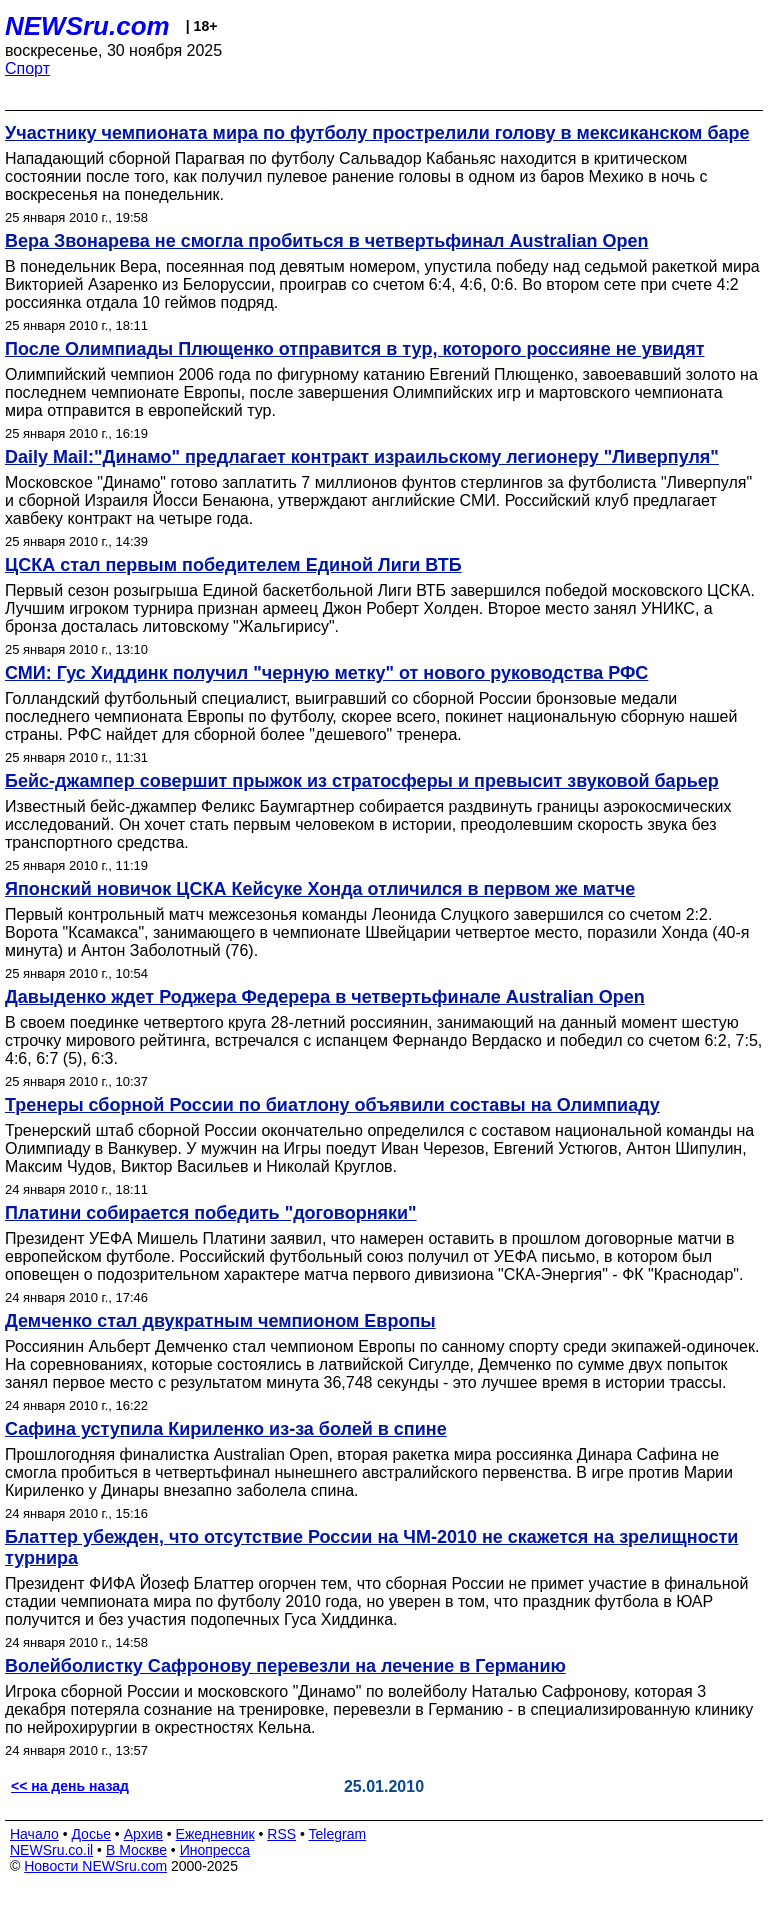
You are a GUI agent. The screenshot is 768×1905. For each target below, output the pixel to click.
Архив (143, 1834)
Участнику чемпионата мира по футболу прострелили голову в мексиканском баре (377, 133)
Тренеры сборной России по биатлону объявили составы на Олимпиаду (332, 1105)
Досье (91, 1834)
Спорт (27, 68)
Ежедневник (215, 1834)
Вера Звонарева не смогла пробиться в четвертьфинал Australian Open (327, 241)
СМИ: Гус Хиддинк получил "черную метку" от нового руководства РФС (326, 673)
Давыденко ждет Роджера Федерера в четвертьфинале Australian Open (325, 997)
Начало (34, 1834)
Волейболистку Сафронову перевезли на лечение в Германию (285, 1666)
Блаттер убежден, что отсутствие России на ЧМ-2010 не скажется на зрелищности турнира (371, 1547)
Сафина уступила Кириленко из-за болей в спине (226, 1429)
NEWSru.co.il (51, 1850)
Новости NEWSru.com (95, 1866)
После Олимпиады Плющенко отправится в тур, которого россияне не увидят (355, 349)
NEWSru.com (87, 26)
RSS (281, 1834)
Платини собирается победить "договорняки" (211, 1213)
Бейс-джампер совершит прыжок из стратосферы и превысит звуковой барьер (362, 781)
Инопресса (215, 1850)
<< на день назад (70, 1786)
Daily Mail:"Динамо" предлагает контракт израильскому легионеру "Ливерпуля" (362, 457)
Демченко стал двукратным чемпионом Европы (220, 1321)
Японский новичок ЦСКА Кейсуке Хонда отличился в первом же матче (320, 889)
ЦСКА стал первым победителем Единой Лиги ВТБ (233, 565)
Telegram (338, 1834)
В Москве (136, 1850)
